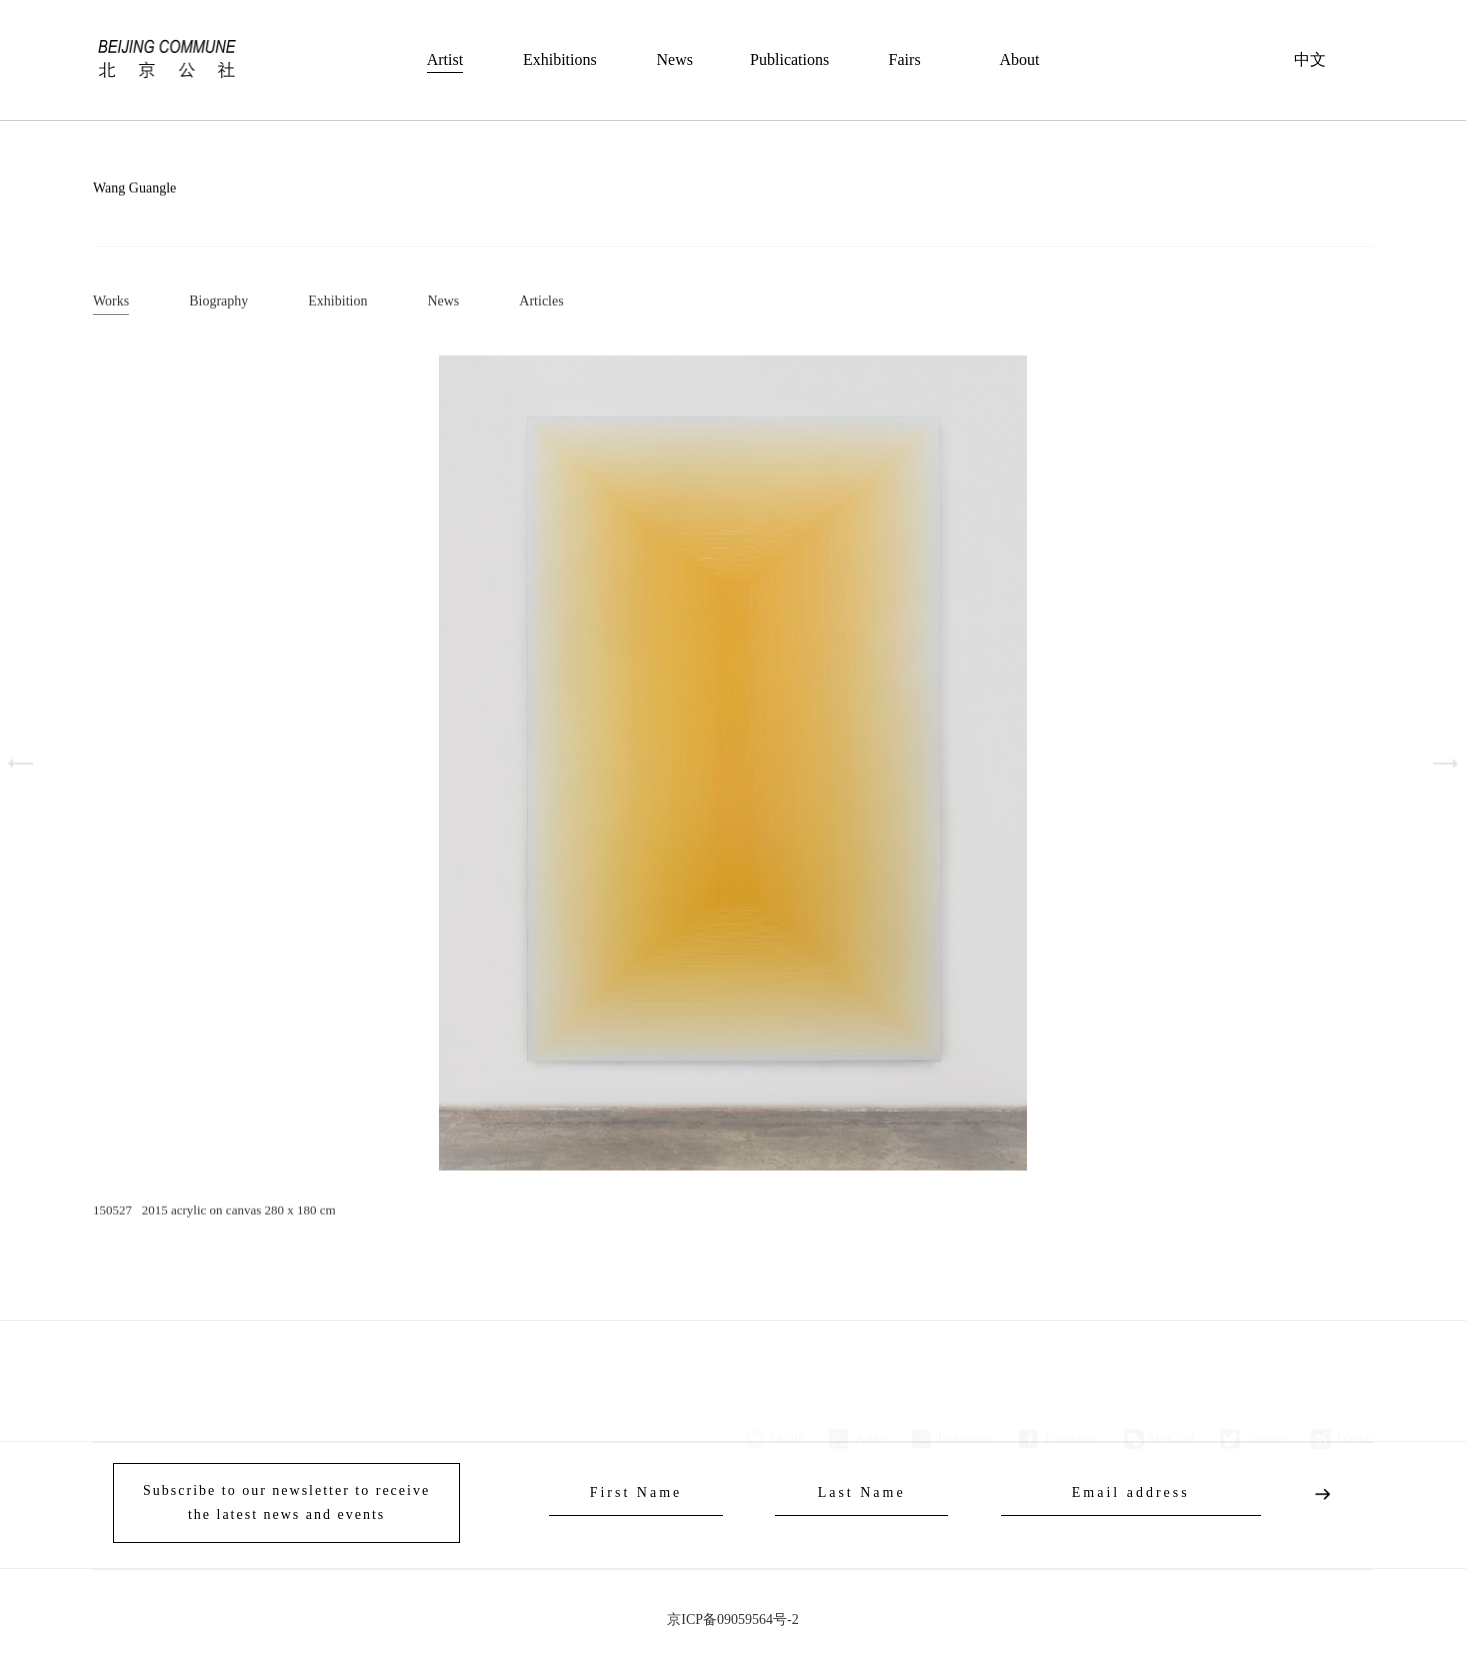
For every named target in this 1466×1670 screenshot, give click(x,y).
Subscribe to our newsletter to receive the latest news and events (286, 1502)
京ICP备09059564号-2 (732, 1619)
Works (111, 303)
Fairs (905, 59)
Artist (445, 59)
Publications (789, 59)
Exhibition (337, 303)
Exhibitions (560, 59)
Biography (218, 303)
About (1020, 59)
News (675, 59)
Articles (541, 303)
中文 (1310, 59)
